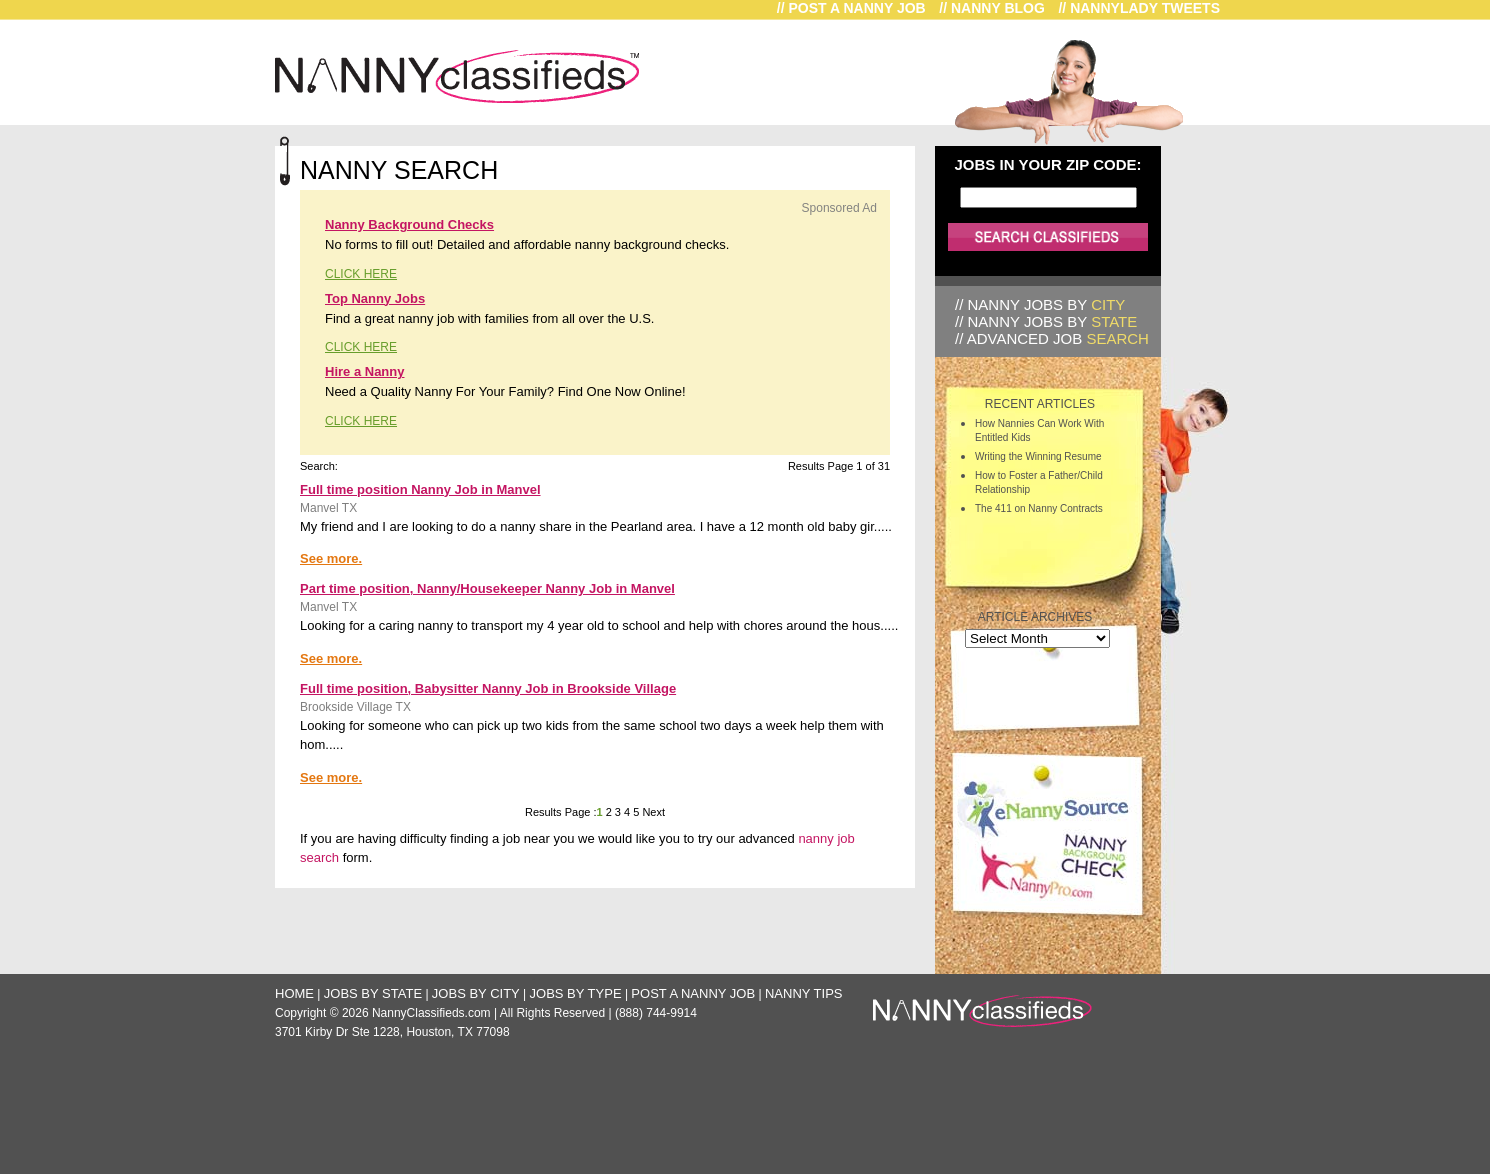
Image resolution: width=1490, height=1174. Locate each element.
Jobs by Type (576, 993)
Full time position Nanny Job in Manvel (420, 489)
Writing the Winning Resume (1038, 456)
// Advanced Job (1052, 338)
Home (294, 993)
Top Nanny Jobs (375, 298)
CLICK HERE (361, 274)
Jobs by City (476, 993)
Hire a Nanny (364, 371)
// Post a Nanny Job (851, 8)
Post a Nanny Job (693, 993)
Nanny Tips (804, 993)
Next (652, 812)
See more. (331, 558)
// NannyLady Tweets (1139, 8)
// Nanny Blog (992, 8)
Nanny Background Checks (409, 224)
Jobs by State (373, 993)
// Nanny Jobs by (1040, 304)
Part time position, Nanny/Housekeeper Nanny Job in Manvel (487, 588)
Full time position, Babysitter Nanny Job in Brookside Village (488, 688)
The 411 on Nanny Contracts (1039, 508)
